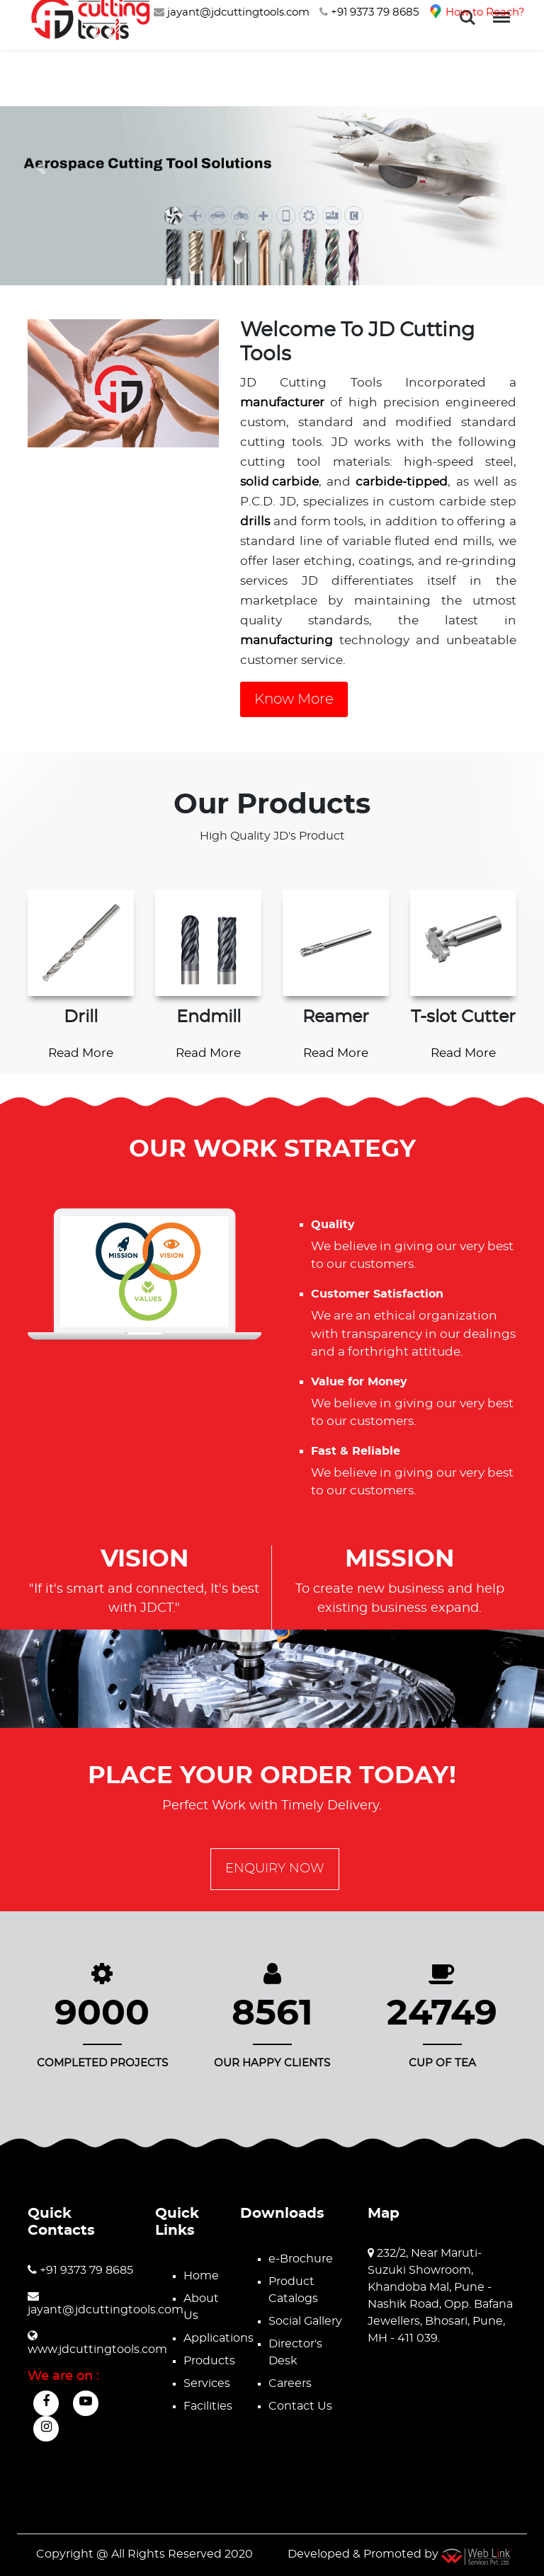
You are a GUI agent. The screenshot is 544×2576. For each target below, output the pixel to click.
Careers (290, 2383)
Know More (294, 699)
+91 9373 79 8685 (369, 12)
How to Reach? (477, 12)
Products (209, 2360)
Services (206, 2383)
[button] (40, 167)
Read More (80, 1053)
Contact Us (300, 2406)
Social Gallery (305, 2321)
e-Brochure (300, 2259)
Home (201, 2276)
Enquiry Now (274, 1868)
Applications (218, 2338)
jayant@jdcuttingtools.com (232, 12)
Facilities (207, 2406)
